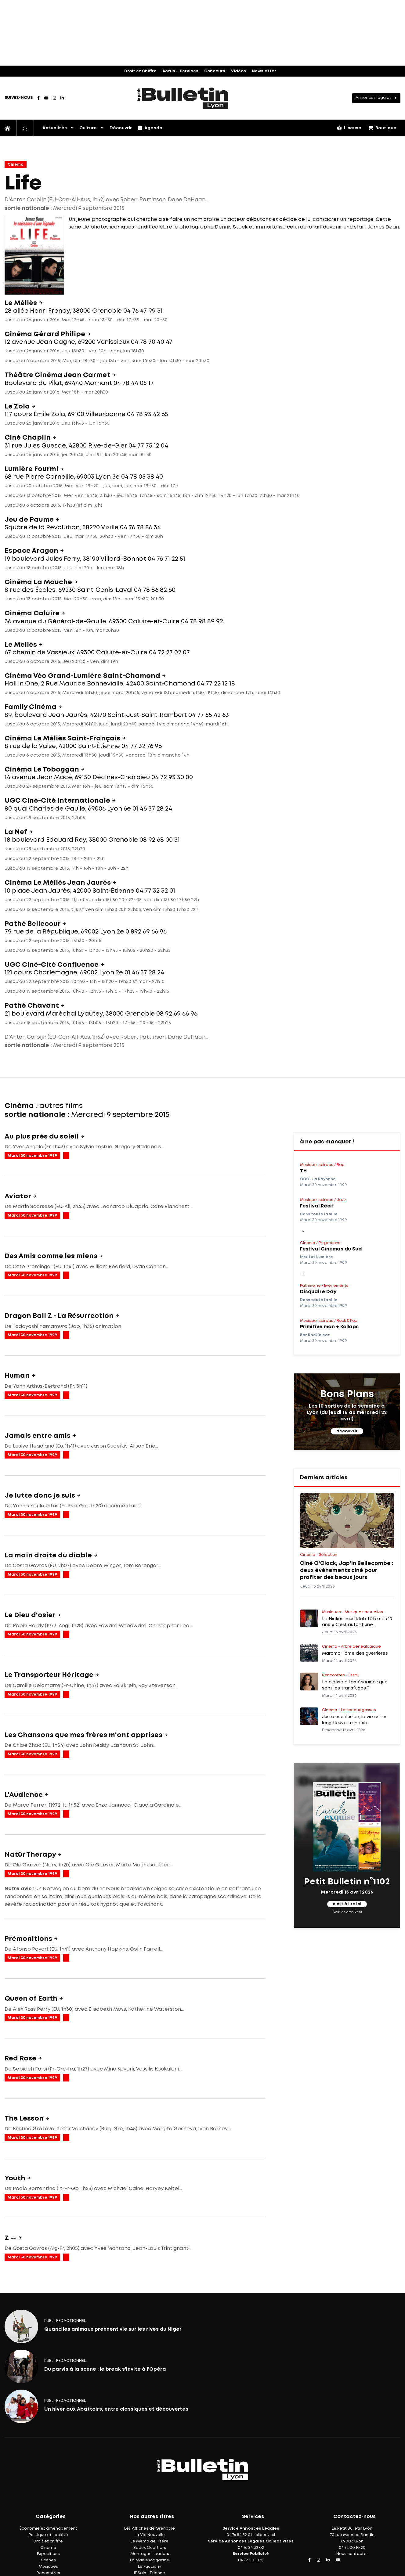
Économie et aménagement (48, 2528)
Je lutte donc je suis (41, 1496)
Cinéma (16, 164)
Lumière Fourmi (32, 469)
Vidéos (238, 71)
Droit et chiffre (48, 2541)
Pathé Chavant (32, 1006)
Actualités (54, 128)
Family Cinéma (31, 707)
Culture (88, 128)
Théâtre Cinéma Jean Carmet (58, 375)
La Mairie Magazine (149, 2560)
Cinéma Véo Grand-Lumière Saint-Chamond (83, 676)
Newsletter (264, 71)
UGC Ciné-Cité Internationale (58, 801)
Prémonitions (29, 1939)
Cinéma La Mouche (39, 582)
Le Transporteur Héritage (50, 1675)
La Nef (17, 832)
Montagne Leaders (149, 2554)
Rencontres (48, 2573)
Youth (16, 2178)
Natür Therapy (31, 1855)
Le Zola (18, 407)
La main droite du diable (49, 1555)
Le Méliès (21, 303)
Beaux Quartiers (149, 2547)
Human (18, 1376)
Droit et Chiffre (140, 71)
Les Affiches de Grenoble (149, 2528)
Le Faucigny (149, 2566)
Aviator (18, 1196)
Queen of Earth (32, 1999)
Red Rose (21, 2059)
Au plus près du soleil (42, 1137)
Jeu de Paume (30, 520)
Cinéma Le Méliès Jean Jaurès (58, 883)
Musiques (48, 2566)
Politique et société (48, 2535)
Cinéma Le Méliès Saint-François (63, 739)
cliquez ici (265, 2535)
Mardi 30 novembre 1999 (32, 1155)
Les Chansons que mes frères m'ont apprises (84, 1735)
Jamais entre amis (38, 1436)
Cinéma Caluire (33, 613)
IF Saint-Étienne (149, 2573)
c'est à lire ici (347, 1904)
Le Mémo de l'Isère (149, 2541)
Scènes (48, 2560)
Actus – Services (180, 71)
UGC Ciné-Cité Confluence (52, 965)
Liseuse (349, 128)
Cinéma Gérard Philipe (46, 334)
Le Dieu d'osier (31, 1615)
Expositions (48, 2554)
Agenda (150, 128)
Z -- (11, 2238)
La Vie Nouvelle (150, 2535)
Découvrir (121, 128)
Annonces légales (374, 97)
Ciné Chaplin (28, 438)
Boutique (382, 128)
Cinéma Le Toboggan (43, 770)
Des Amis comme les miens (52, 1256)
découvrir (347, 1431)
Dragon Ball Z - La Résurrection (60, 1316)
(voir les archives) (347, 1912)
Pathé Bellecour (33, 924)
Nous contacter (352, 2554)
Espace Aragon (32, 551)
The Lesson (25, 2119)
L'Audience (24, 1795)
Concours (214, 71)
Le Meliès (21, 645)
